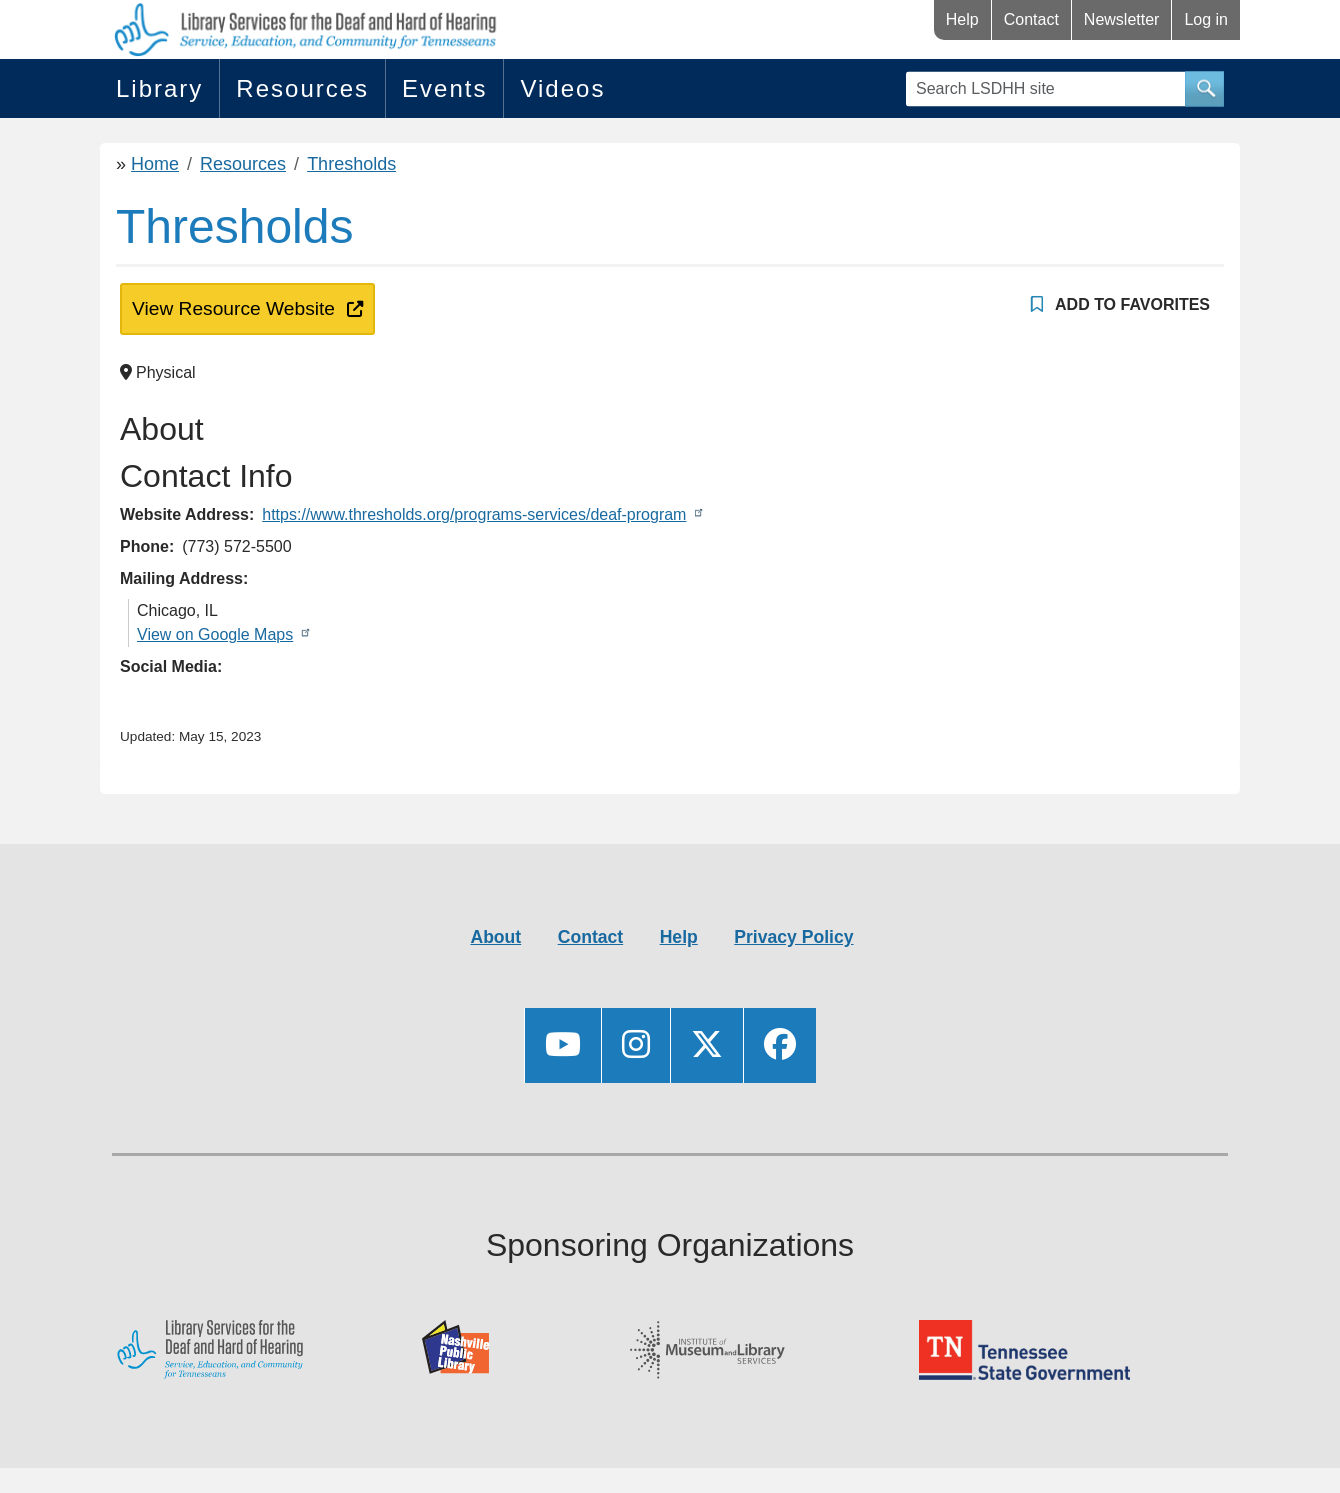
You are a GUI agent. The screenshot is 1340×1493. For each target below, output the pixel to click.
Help (962, 19)
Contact (1031, 19)
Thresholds (351, 164)
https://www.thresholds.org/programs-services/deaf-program (474, 514)
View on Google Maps (215, 634)
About (495, 937)
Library (159, 88)
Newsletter (1122, 19)
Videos (562, 88)
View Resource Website (230, 306)
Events (444, 88)
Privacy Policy (793, 937)
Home (155, 164)
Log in (1206, 19)
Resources (302, 88)
